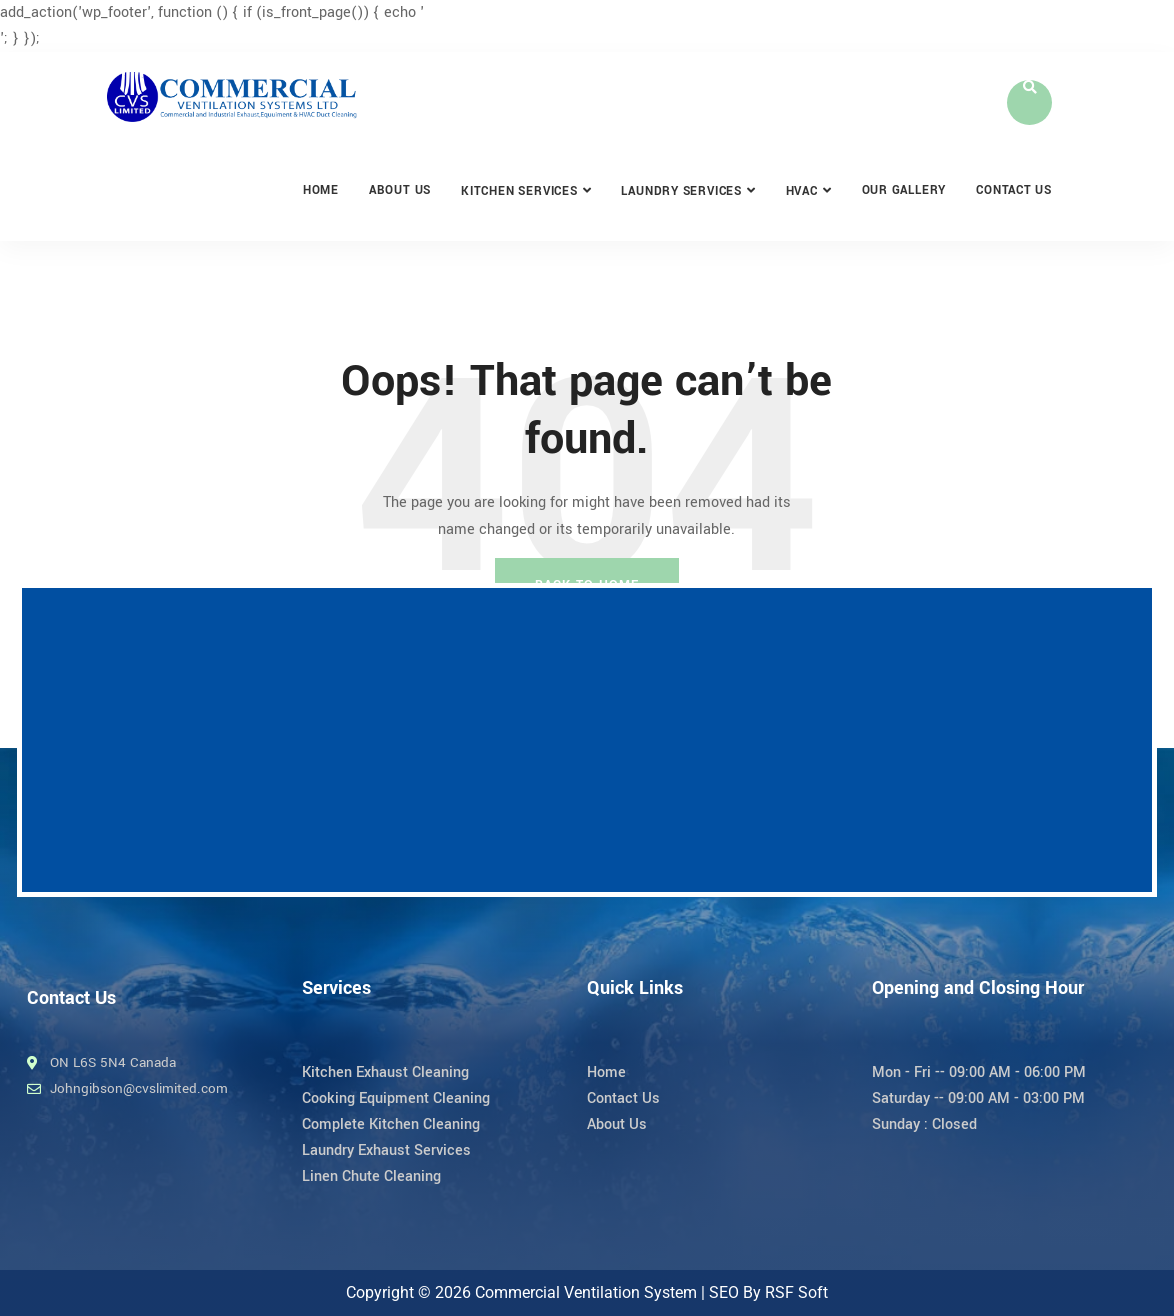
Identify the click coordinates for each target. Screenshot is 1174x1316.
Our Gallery (904, 190)
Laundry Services (681, 191)
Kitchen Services (519, 191)
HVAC (802, 191)
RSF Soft (796, 1292)
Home (321, 190)
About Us (400, 190)
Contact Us (1014, 190)
